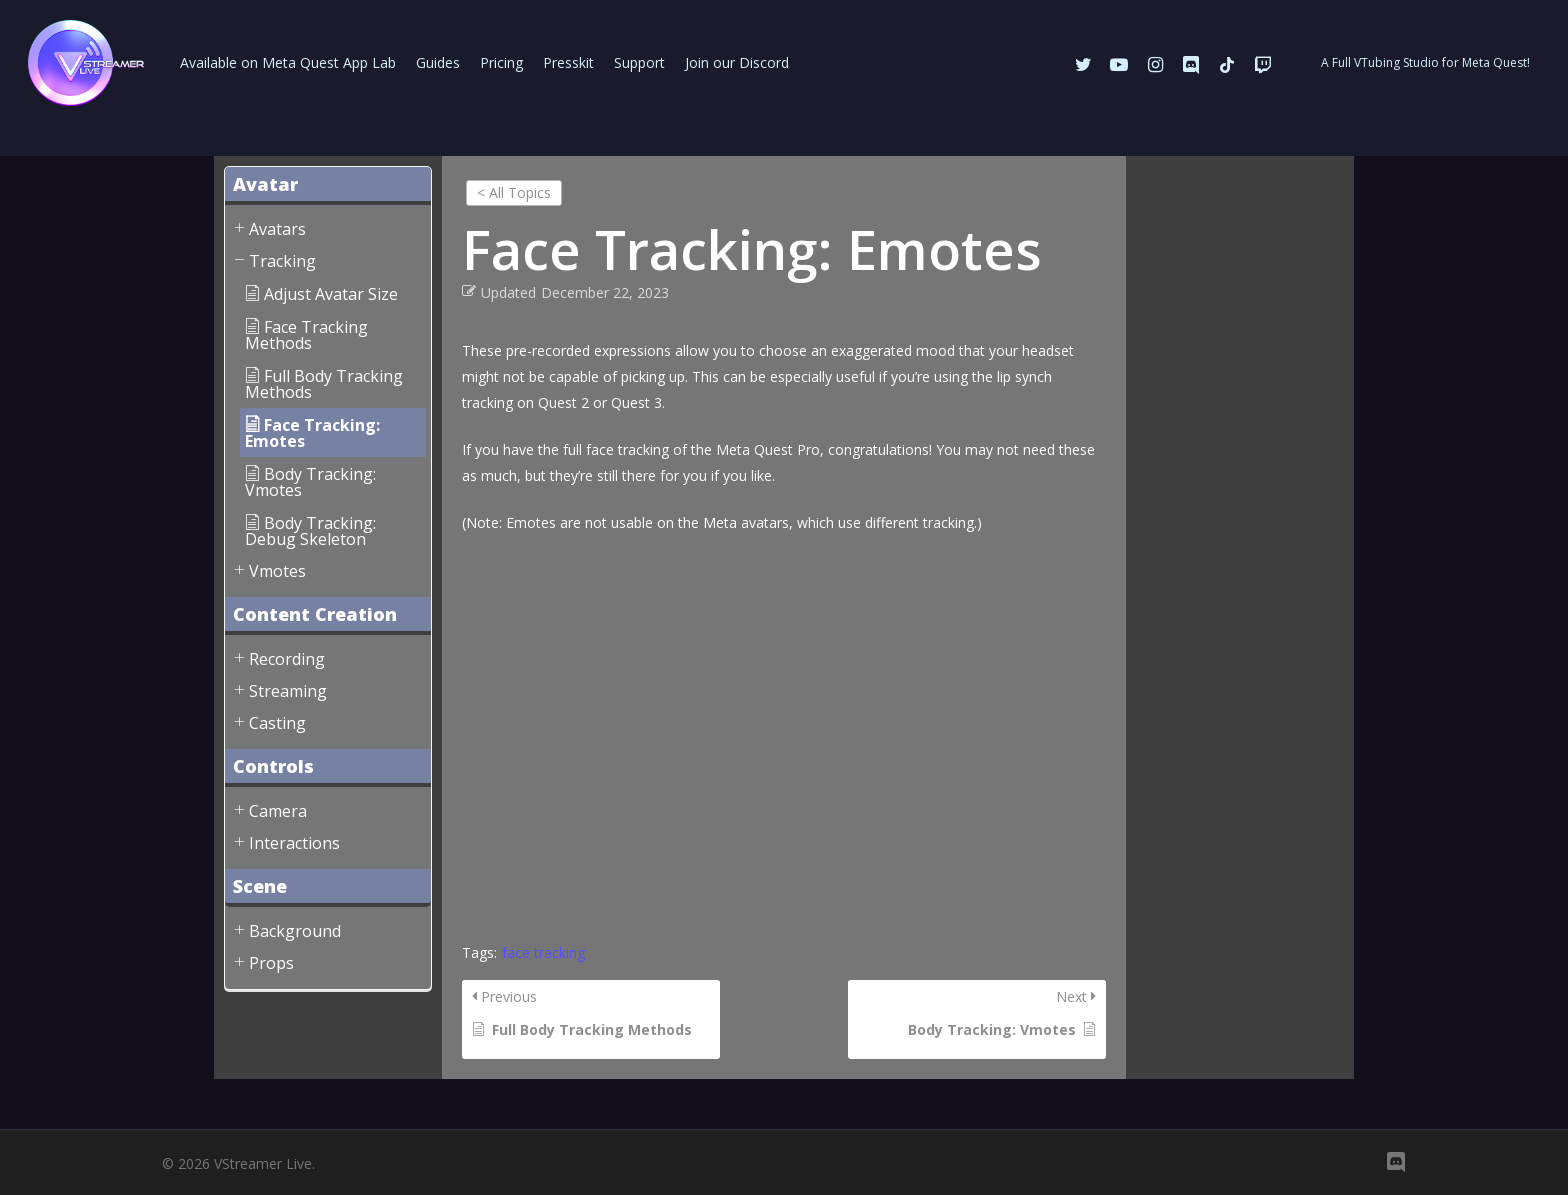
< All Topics (514, 192)
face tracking (543, 952)
